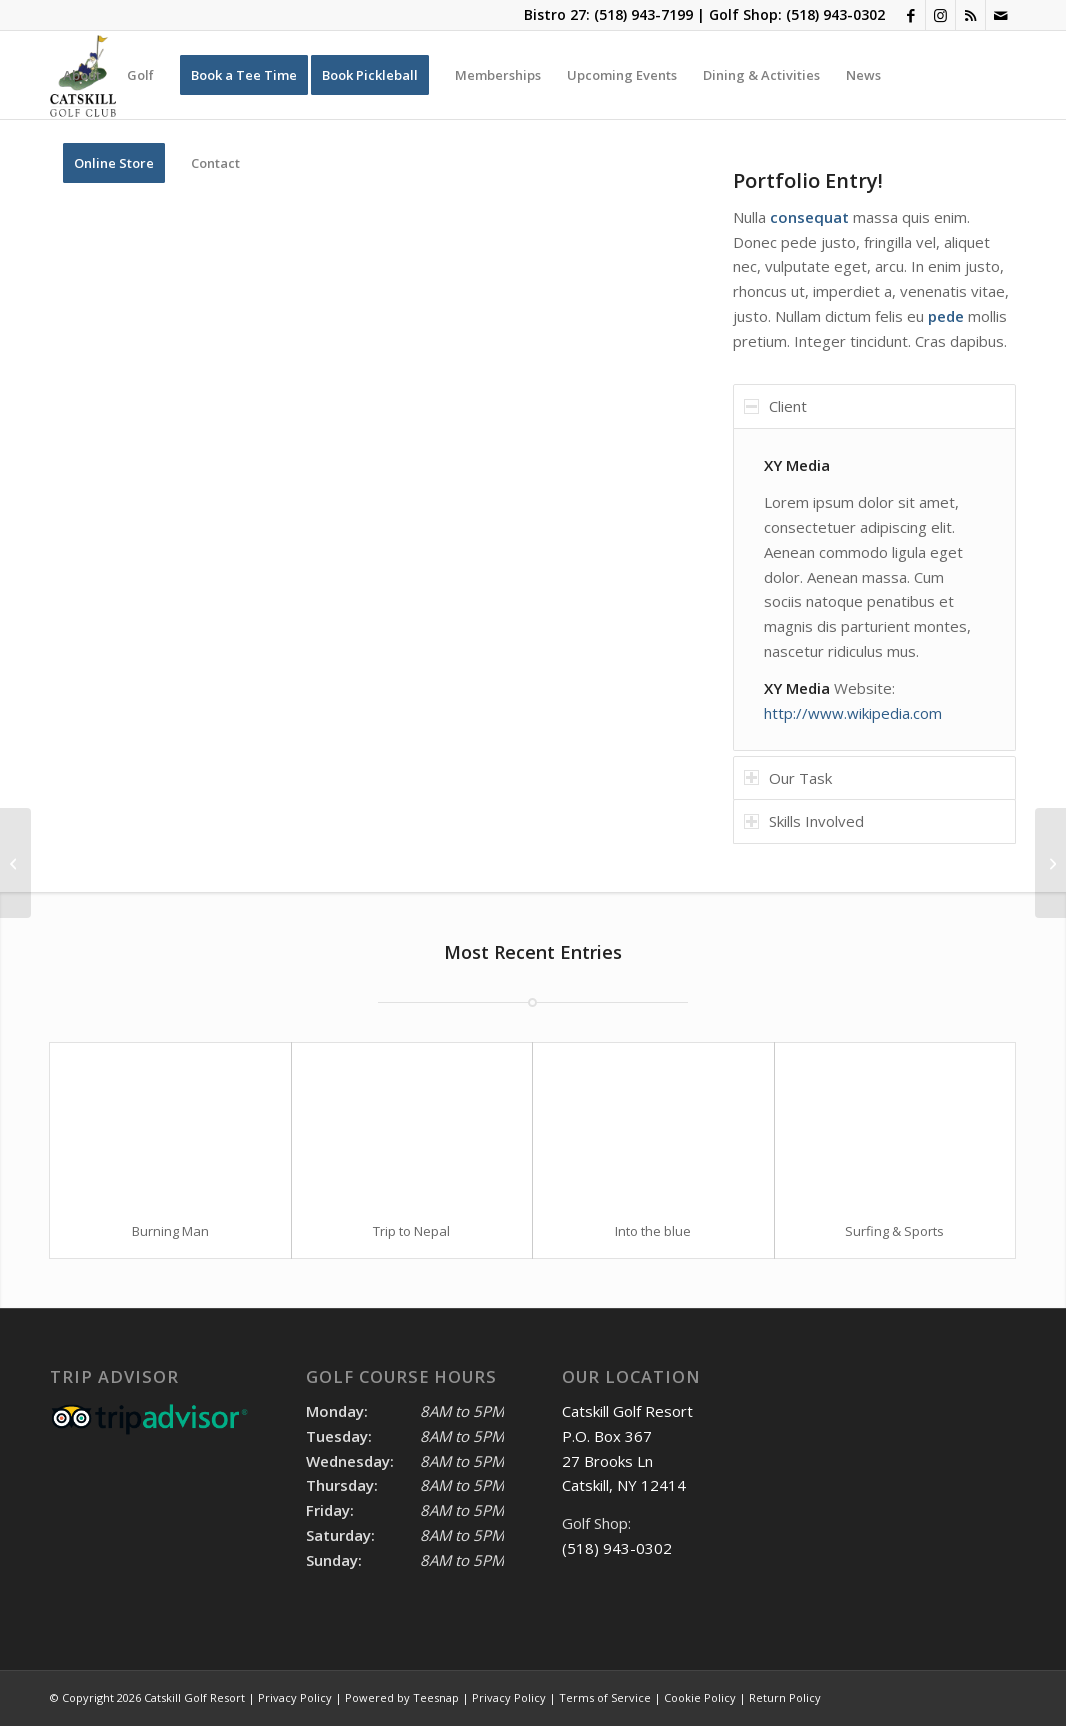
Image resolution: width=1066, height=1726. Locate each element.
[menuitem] (82, 75)
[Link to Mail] (1001, 15)
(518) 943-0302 (835, 14)
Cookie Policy (700, 1697)
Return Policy (785, 1697)
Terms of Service (605, 1697)
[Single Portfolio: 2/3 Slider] (1050, 863)
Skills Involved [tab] (804, 821)
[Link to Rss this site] (970, 15)
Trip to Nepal (411, 1231)
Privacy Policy (509, 1697)
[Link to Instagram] (940, 15)
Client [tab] (775, 406)
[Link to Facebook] (910, 15)
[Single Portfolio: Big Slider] (15, 863)
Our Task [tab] (788, 778)
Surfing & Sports (894, 1231)
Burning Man (170, 1231)
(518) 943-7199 (643, 14)
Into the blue (653, 1231)
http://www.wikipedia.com (853, 713)
